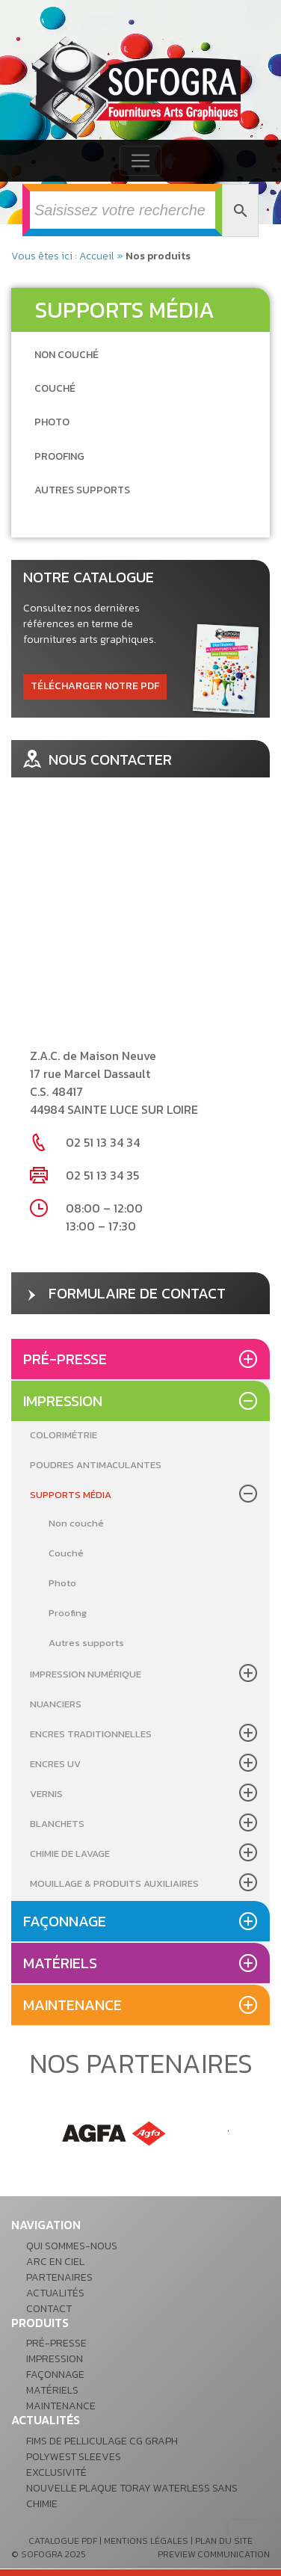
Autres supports (86, 1643)
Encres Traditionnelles (91, 1734)
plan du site (224, 2541)
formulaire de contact (124, 1293)
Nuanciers (55, 1704)
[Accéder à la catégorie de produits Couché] (54, 388)
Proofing (68, 1613)
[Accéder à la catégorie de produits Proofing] (59, 456)
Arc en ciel (55, 2262)
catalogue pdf (62, 2541)
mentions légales (146, 2541)
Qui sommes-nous (71, 2246)
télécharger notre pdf (95, 686)
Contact (49, 2309)
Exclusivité (56, 2472)
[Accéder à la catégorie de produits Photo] (52, 422)
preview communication (214, 2554)
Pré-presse (65, 1359)
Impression (62, 1401)
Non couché (76, 1523)
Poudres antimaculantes (95, 1465)
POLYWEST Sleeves (73, 2457)
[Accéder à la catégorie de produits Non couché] (66, 355)
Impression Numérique (85, 1674)
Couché (66, 1553)
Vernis (46, 1794)
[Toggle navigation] (140, 161)
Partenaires (59, 2277)
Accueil (96, 256)
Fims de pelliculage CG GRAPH (102, 2441)
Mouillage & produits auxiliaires (114, 1883)
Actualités (55, 2293)
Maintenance (72, 2005)
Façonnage (64, 1921)
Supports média (70, 1495)
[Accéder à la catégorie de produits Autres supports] (82, 490)
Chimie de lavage (70, 1853)
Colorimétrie (63, 1435)
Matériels (60, 1963)
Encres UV (55, 1764)
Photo (62, 1583)
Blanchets (57, 1824)
